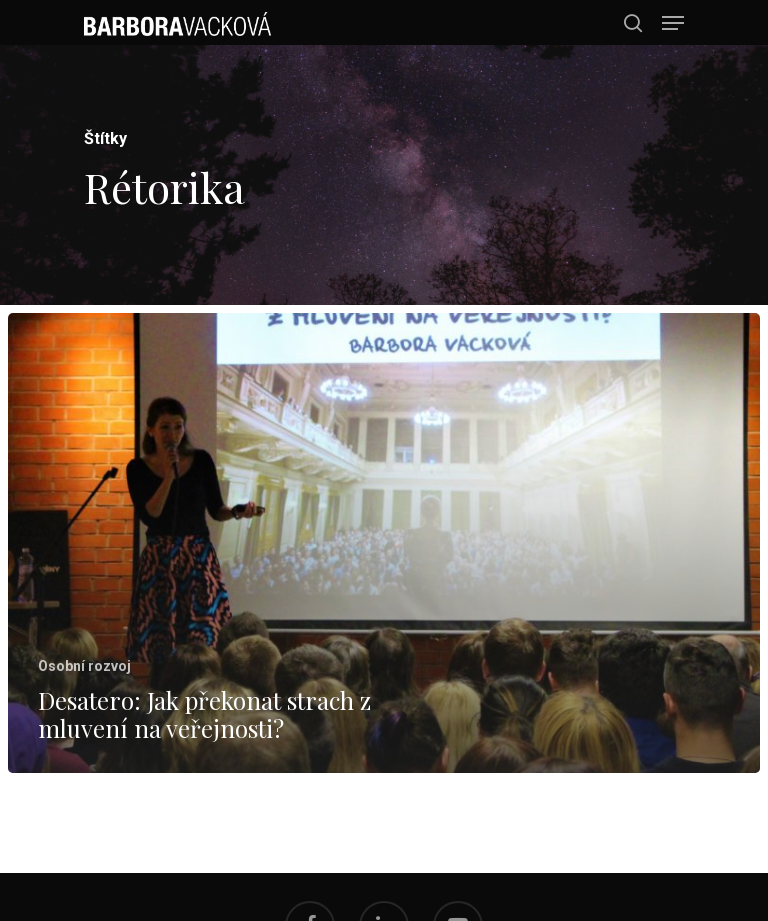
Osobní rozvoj (84, 666)
